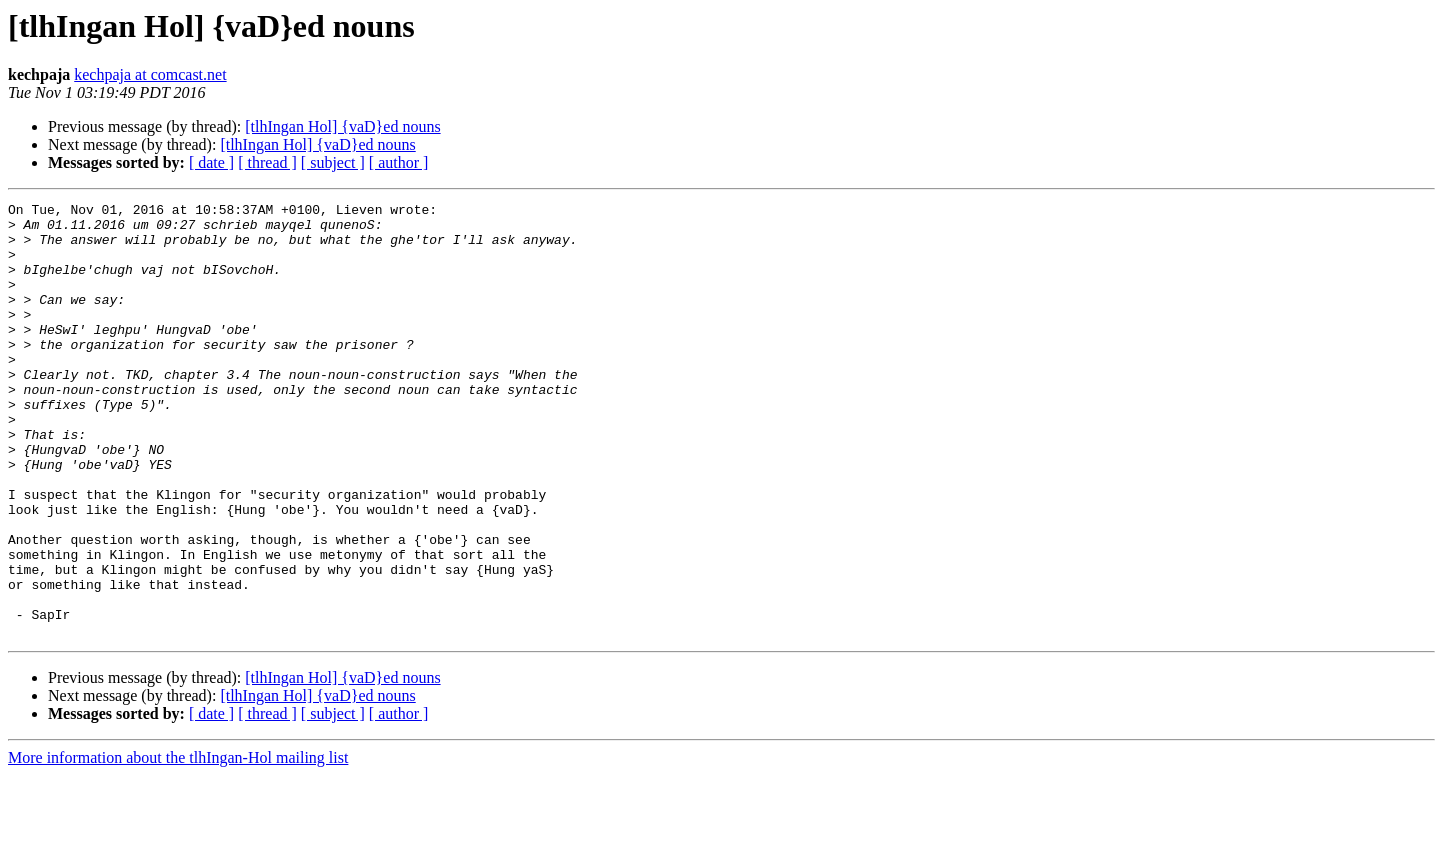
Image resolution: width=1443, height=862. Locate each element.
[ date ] (211, 162)
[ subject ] (333, 162)
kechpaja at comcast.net (150, 74)
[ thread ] (267, 162)
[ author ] (399, 162)
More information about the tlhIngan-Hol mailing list (178, 844)
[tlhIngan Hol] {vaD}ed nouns (342, 126)
